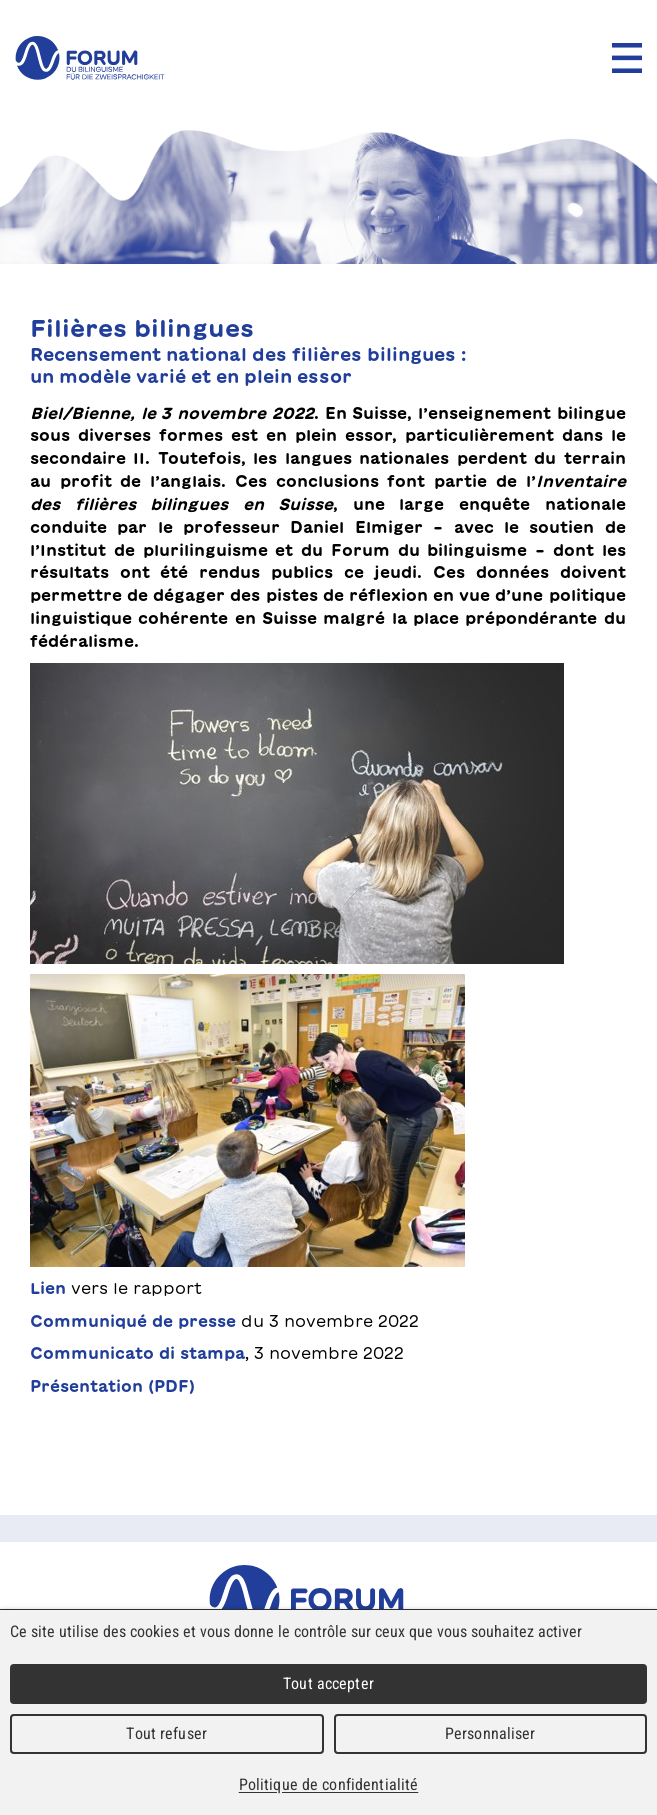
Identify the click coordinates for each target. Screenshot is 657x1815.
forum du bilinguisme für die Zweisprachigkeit (90, 58)
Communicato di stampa (137, 1353)
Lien (48, 1288)
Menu (627, 58)
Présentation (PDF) (112, 1386)
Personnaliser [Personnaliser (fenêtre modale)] (490, 1733)
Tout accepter (328, 1683)
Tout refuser (166, 1733)
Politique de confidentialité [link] (329, 1784)
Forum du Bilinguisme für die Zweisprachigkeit (328, 1600)
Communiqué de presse (133, 1321)
